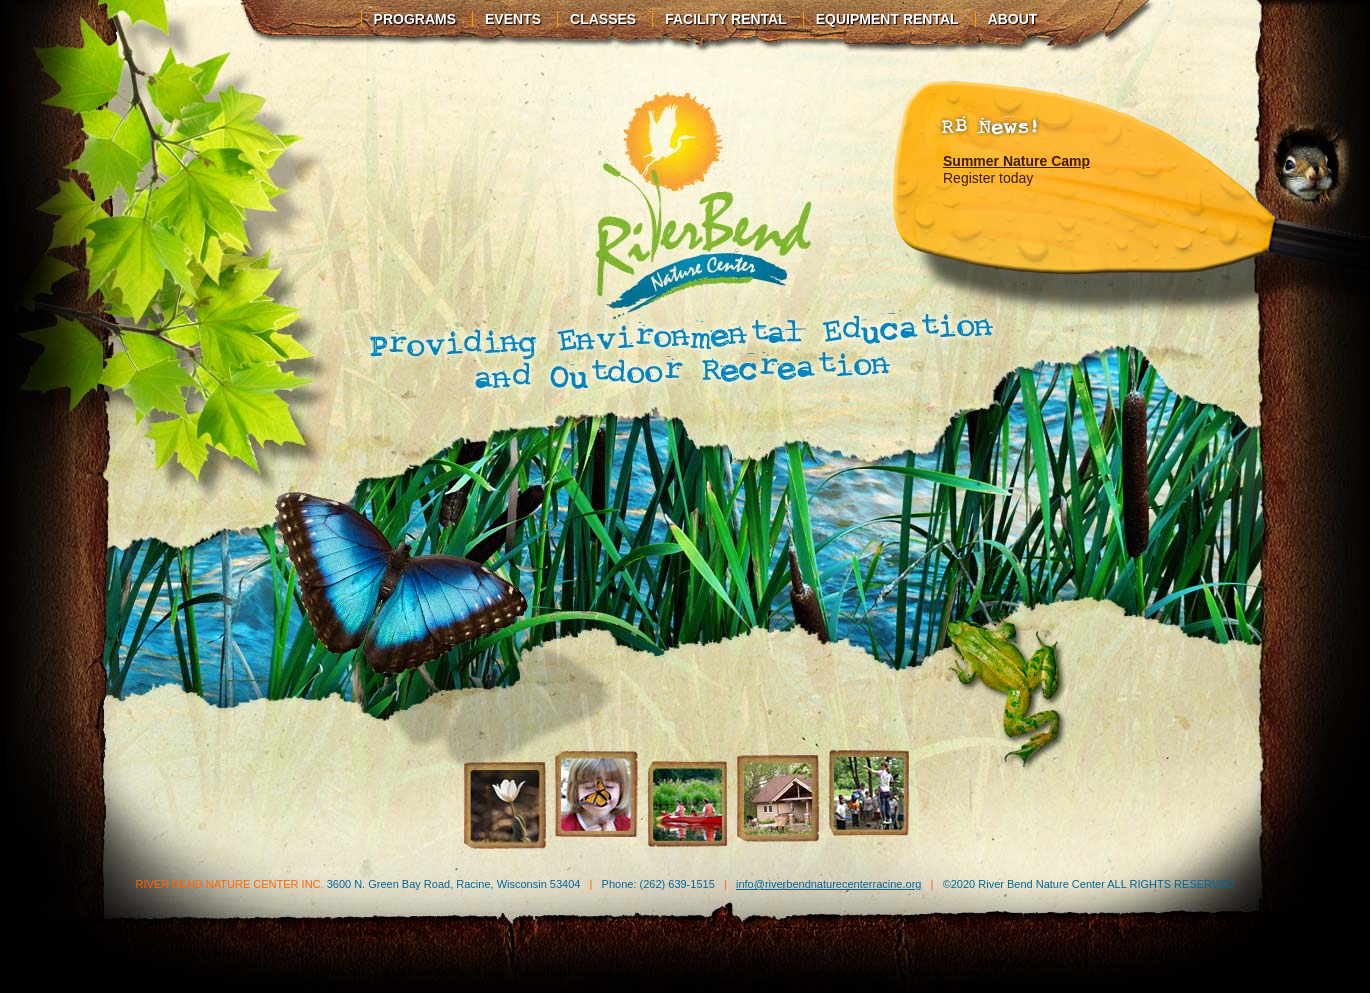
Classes (603, 19)
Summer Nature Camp (1016, 161)
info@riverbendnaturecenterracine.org (828, 884)
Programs (415, 19)
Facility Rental (726, 19)
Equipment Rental (887, 19)
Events (513, 19)
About (1013, 19)
